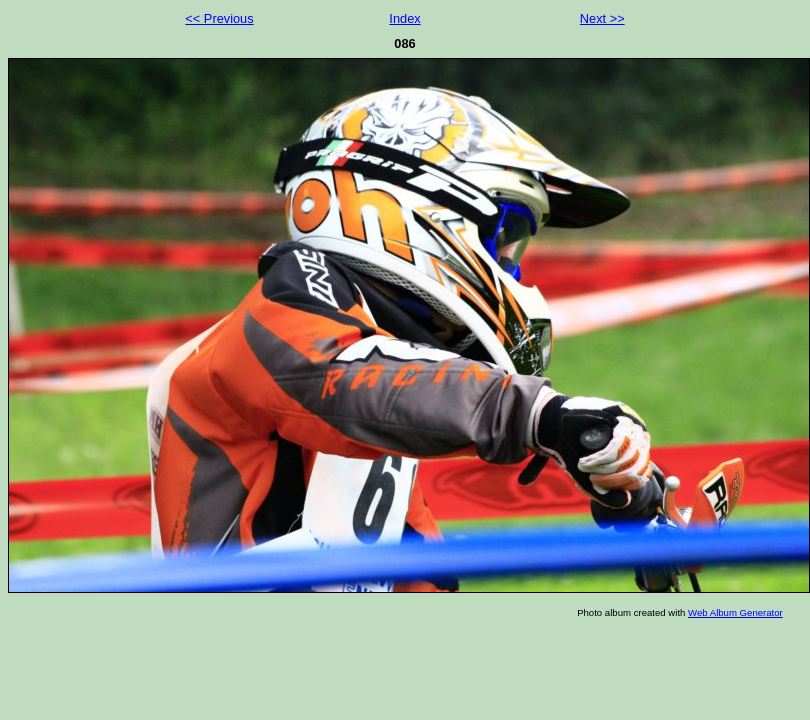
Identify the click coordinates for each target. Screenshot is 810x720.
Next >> (602, 18)
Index (404, 18)
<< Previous (219, 18)
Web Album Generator (735, 612)
